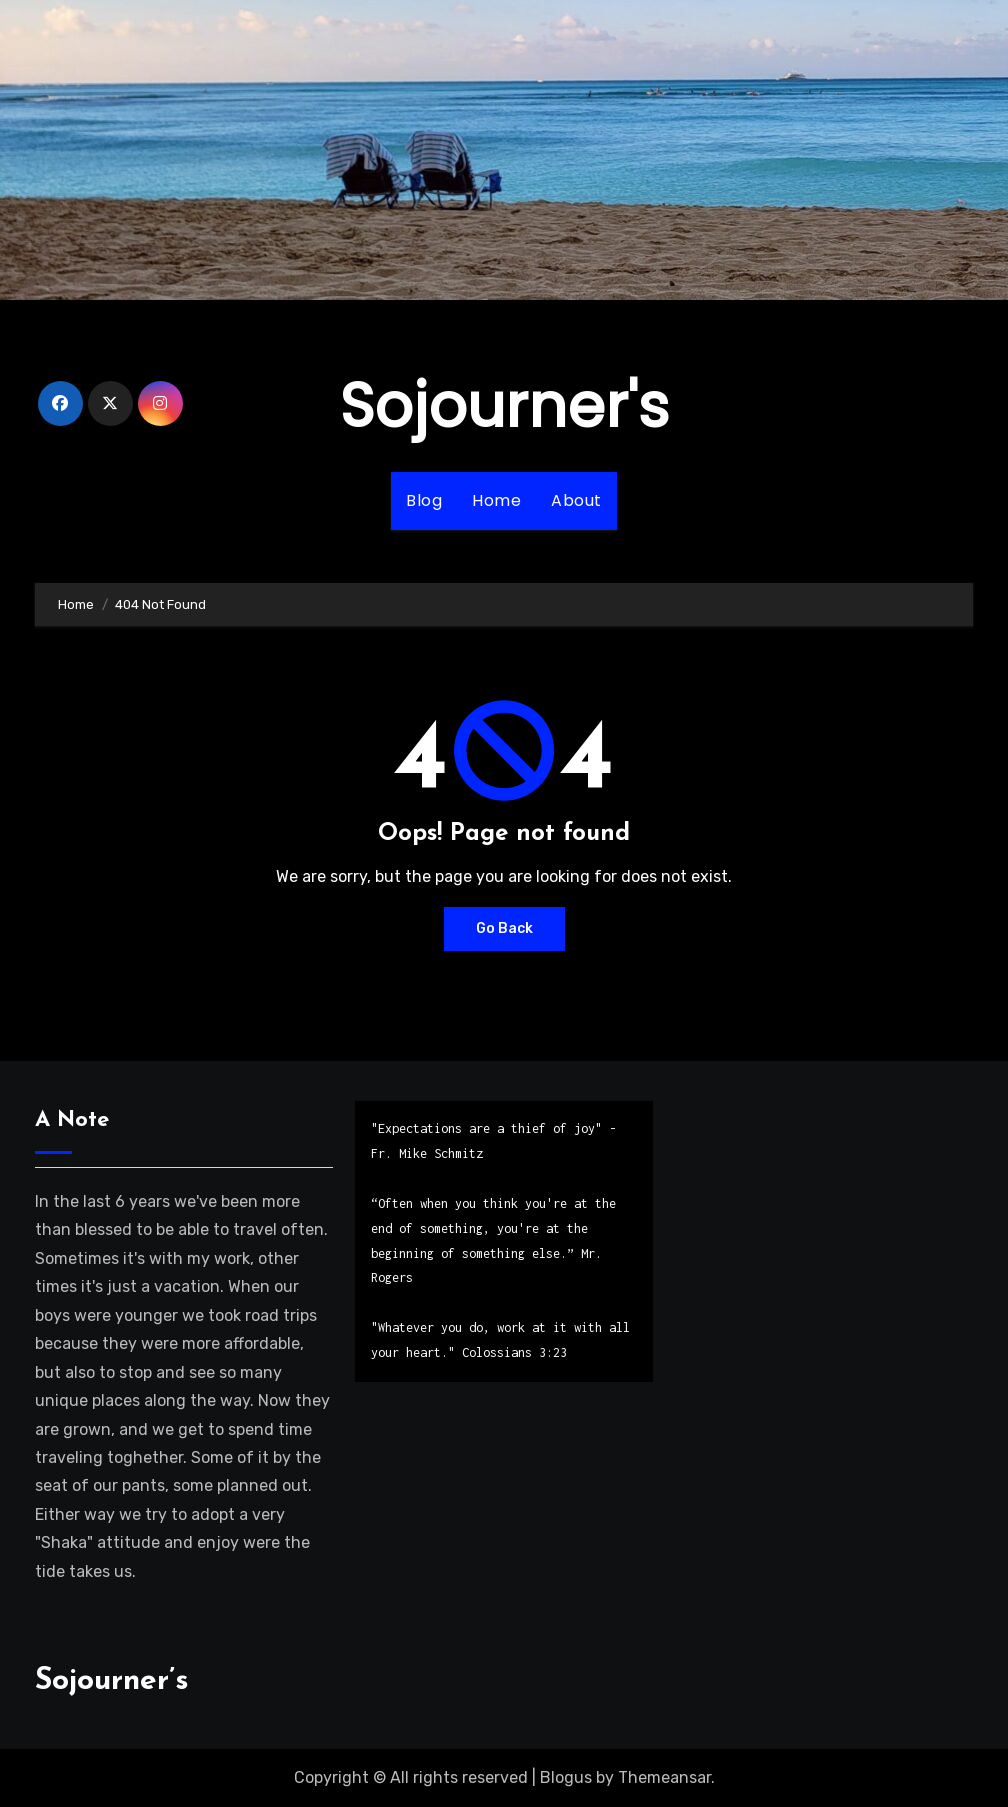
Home (496, 500)
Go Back (504, 928)
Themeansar (664, 1777)
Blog (424, 500)
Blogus (566, 1777)
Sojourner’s (112, 1681)
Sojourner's (504, 406)
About (576, 500)
